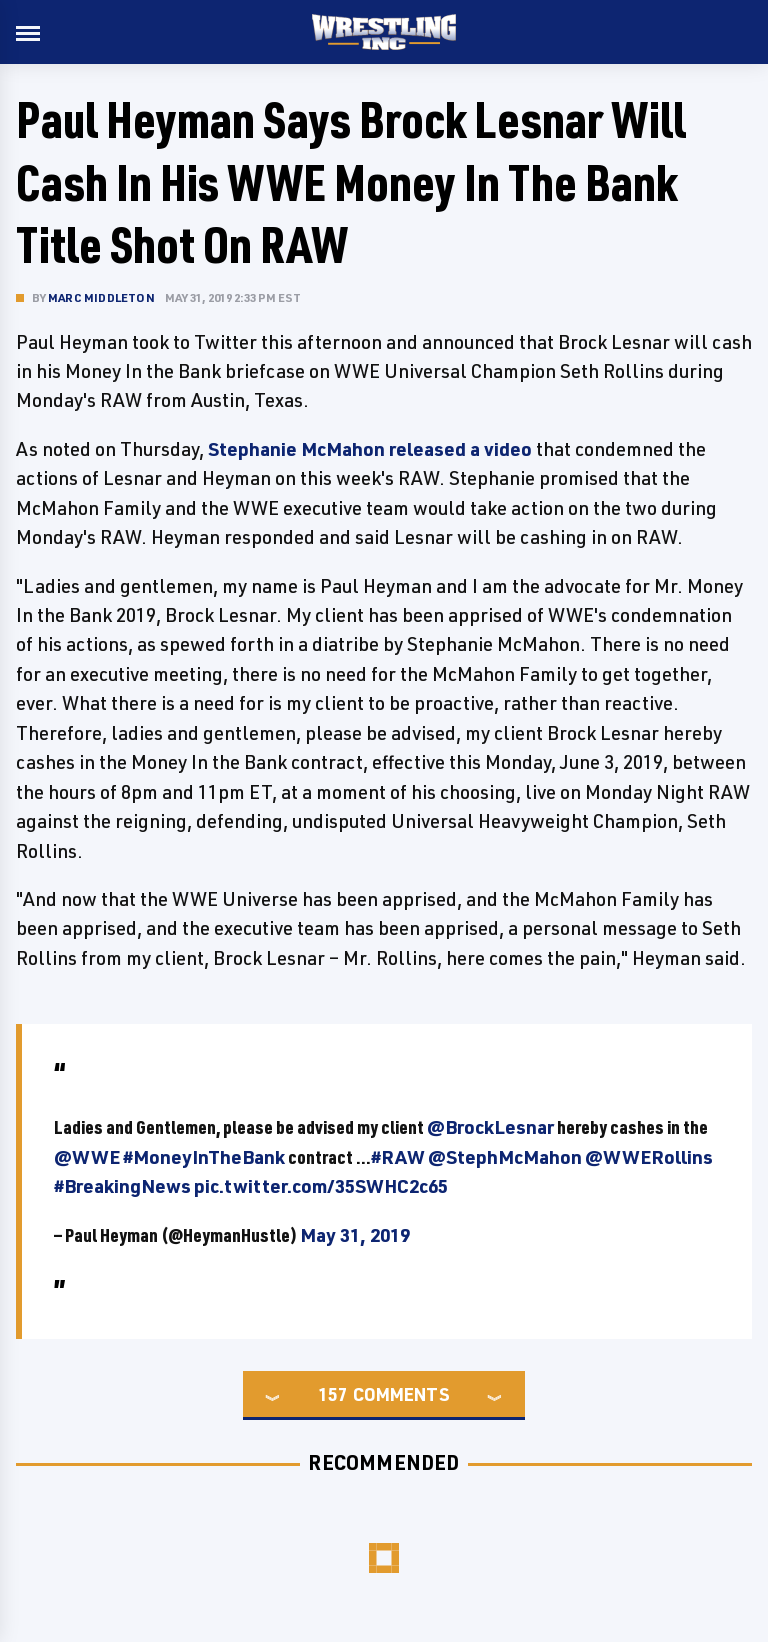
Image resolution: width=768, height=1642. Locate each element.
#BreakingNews (122, 1186)
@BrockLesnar (490, 1127)
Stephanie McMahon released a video (370, 449)
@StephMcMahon (505, 1157)
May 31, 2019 (355, 1235)
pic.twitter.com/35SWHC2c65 (321, 1186)
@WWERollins (649, 1157)
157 (333, 1394)
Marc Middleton (101, 297)
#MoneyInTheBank (204, 1157)
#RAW (398, 1157)
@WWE (87, 1157)
